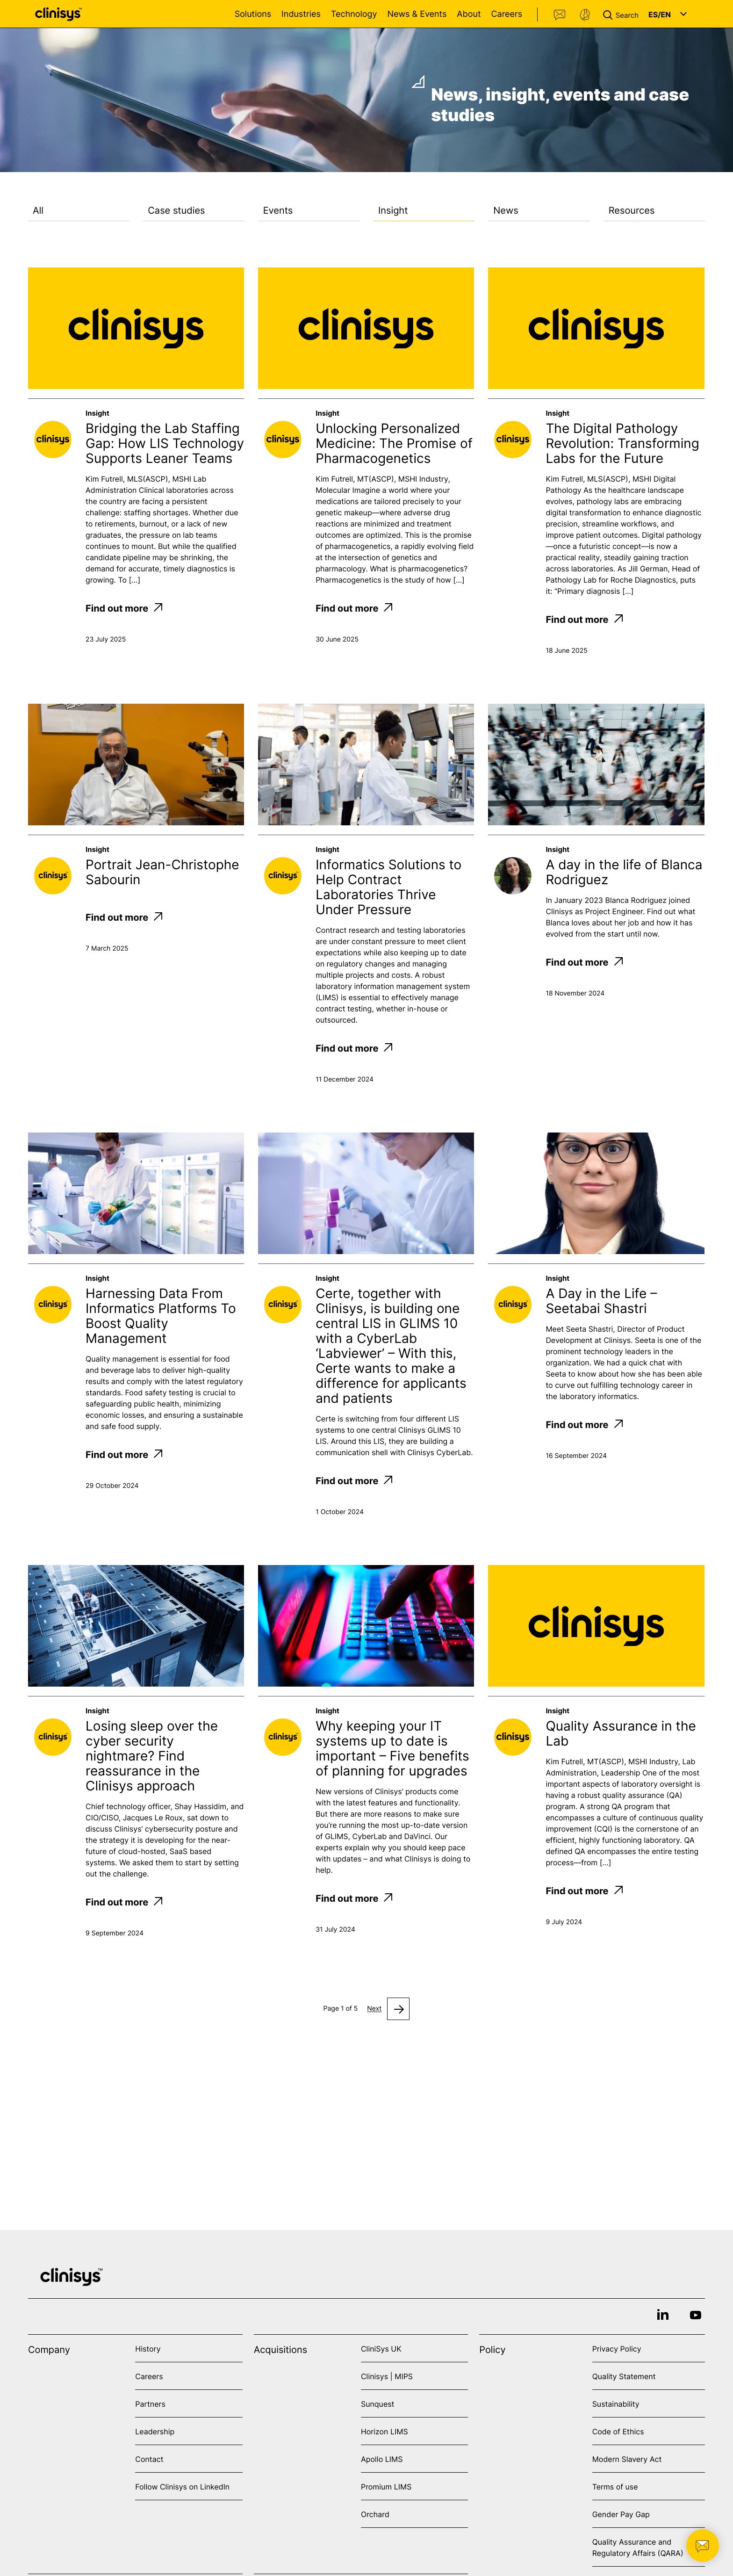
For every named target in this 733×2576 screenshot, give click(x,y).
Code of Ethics (618, 2431)
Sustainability (616, 2404)
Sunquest (377, 2404)
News (505, 210)
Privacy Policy (616, 2348)
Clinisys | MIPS (387, 2376)
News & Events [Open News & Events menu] (416, 14)
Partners (150, 2404)
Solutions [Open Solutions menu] (253, 14)
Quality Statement (624, 2376)
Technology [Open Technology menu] (354, 14)
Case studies (176, 210)
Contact (560, 15)
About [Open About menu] (469, 14)
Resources (632, 210)
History (147, 2348)
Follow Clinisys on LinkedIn (182, 2486)
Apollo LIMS (381, 2459)
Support (584, 15)
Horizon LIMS (384, 2431)
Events (278, 210)
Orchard (375, 2514)
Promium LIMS (386, 2486)
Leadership (154, 2431)
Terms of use (615, 2486)
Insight (393, 210)
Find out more (124, 608)
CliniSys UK (381, 2348)
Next (374, 2009)
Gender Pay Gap (621, 2514)
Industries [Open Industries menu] (301, 14)
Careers (506, 14)
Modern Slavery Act (627, 2459)
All (38, 210)
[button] (622, 14)
